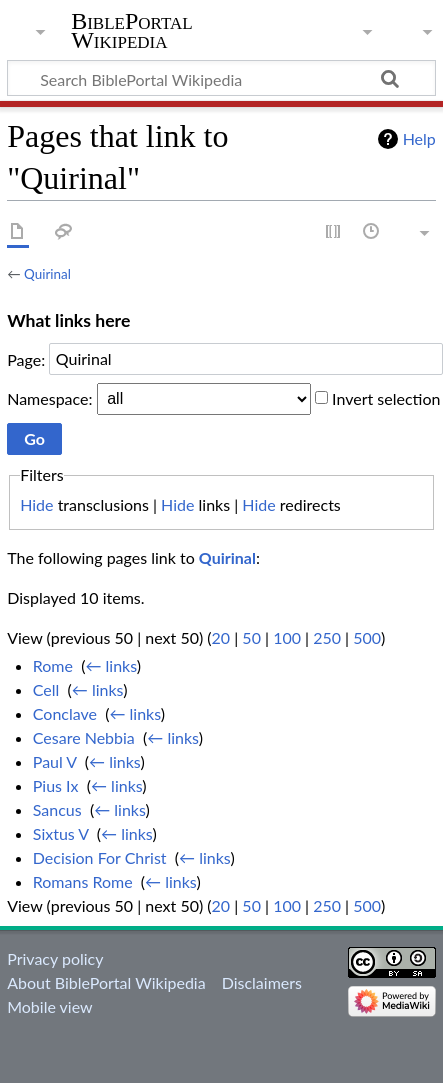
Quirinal (47, 274)
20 (221, 637)
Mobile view (49, 1006)
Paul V (55, 761)
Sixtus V (61, 833)
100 (287, 637)
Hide (36, 504)
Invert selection (386, 397)
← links (110, 665)
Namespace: (49, 397)
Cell (46, 689)
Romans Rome (83, 881)
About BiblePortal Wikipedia (106, 982)
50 (251, 637)
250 (327, 637)
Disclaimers (262, 982)
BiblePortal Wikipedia (131, 31)
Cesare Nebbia (84, 737)
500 (367, 637)
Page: (26, 358)
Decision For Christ (100, 857)
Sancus (57, 809)
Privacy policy (55, 958)
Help (419, 138)
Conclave (65, 713)
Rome (53, 665)
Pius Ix (56, 785)
